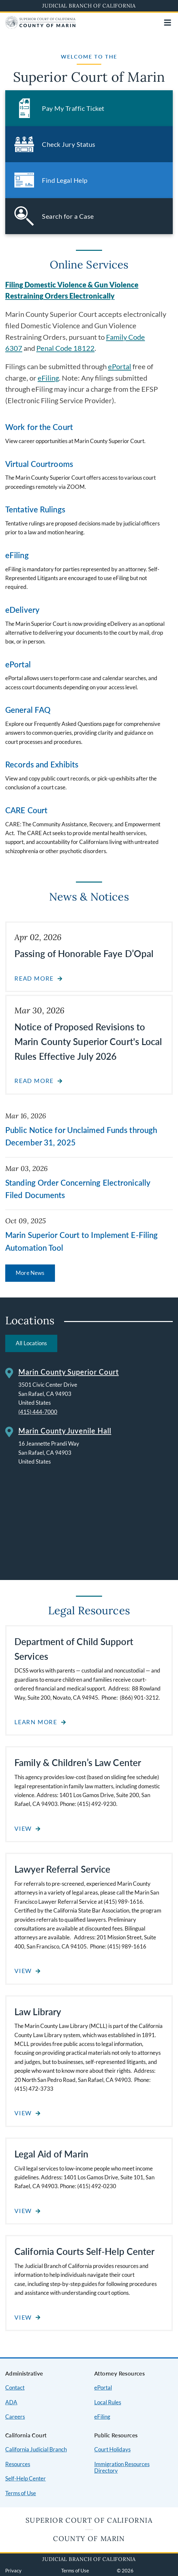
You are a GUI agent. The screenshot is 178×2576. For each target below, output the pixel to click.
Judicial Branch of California (89, 5)
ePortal (119, 366)
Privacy (13, 2570)
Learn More (35, 1722)
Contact (15, 2387)
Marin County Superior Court (68, 1371)
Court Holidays (112, 2449)
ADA (11, 2402)
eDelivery (22, 609)
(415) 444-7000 (37, 1411)
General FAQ (27, 709)
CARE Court (26, 810)
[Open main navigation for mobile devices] (167, 22)
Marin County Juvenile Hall (64, 1430)
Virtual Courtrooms (39, 464)
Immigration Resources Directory (122, 2467)
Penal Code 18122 (65, 348)
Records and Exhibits (41, 764)
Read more (34, 978)
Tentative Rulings (35, 509)
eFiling (48, 378)
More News (30, 1272)
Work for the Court (39, 427)
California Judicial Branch (36, 2449)
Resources (17, 2464)
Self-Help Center (25, 2478)
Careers (15, 2416)
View (23, 1828)
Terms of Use (20, 2493)
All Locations (31, 1343)
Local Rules (107, 2402)
